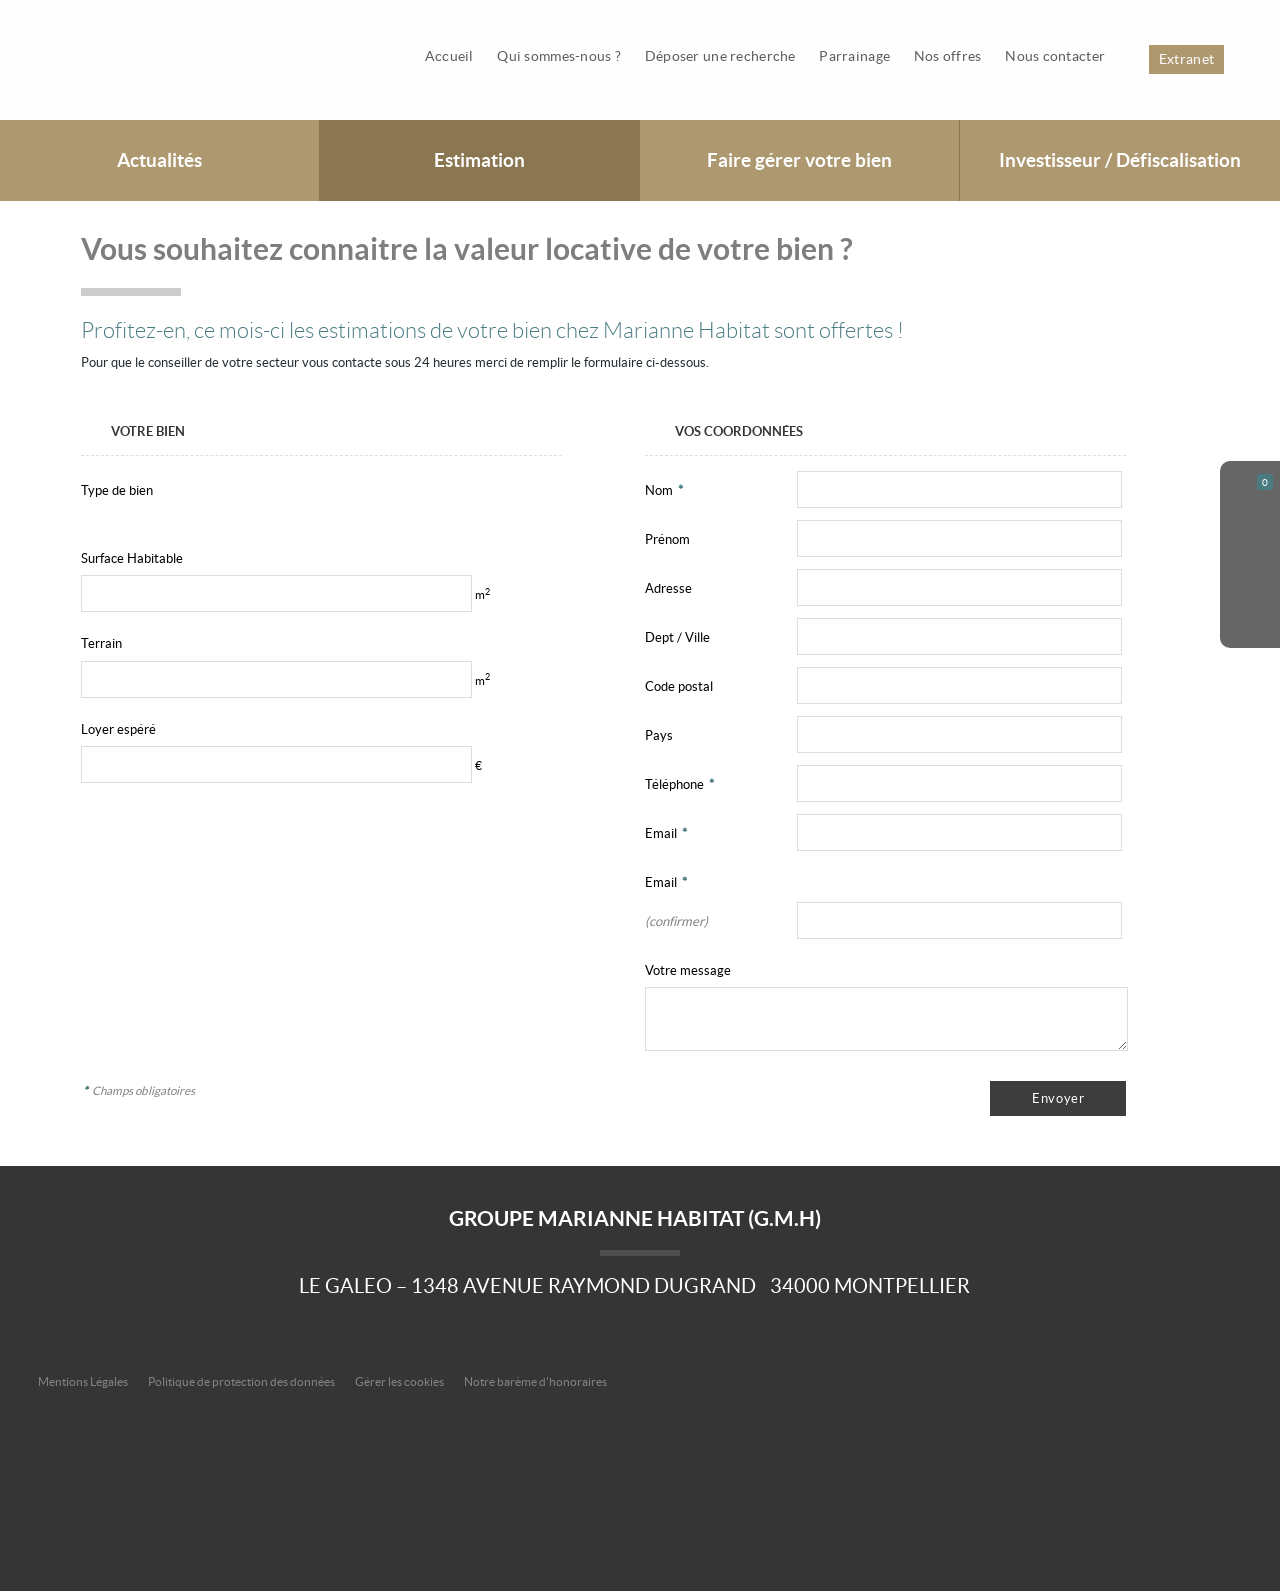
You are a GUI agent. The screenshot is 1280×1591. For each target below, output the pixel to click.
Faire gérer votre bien (799, 160)
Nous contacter (1056, 56)
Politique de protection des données (241, 1381)
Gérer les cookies (399, 1381)
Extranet (1186, 59)
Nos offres (949, 56)
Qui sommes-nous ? (563, 56)
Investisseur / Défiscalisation (1120, 160)
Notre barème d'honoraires (536, 1381)
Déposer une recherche (723, 56)
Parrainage (857, 56)
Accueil (453, 56)
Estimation (479, 160)
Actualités (159, 160)
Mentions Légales (83, 1381)
